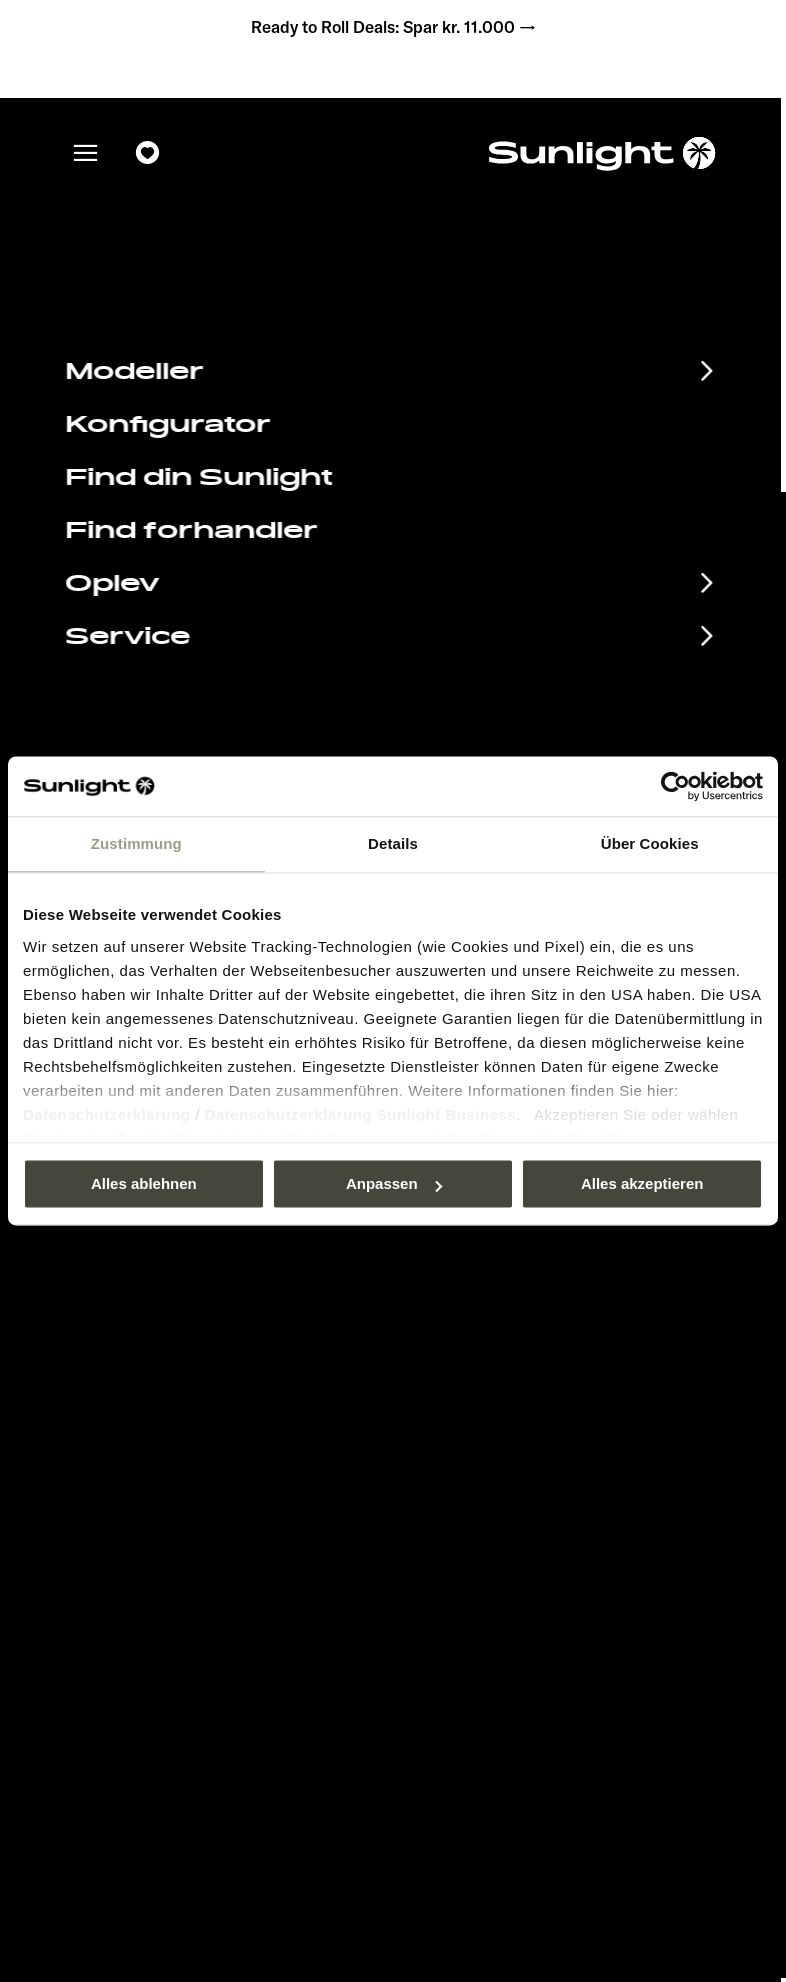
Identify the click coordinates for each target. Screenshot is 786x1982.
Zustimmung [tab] (136, 843)
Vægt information (483, 1529)
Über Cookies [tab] (650, 843)
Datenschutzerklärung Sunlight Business (361, 1114)
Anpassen (394, 1183)
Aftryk (446, 1440)
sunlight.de (317, 424)
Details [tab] (393, 843)
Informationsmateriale (217, 1445)
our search (517, 424)
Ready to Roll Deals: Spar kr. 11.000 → (393, 30)
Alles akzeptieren (642, 1183)
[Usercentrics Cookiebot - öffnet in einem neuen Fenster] (675, 786)
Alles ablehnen (144, 1183)
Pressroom (460, 1410)
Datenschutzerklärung (107, 1114)
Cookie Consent (478, 1500)
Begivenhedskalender (216, 1412)
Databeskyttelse (479, 1470)
